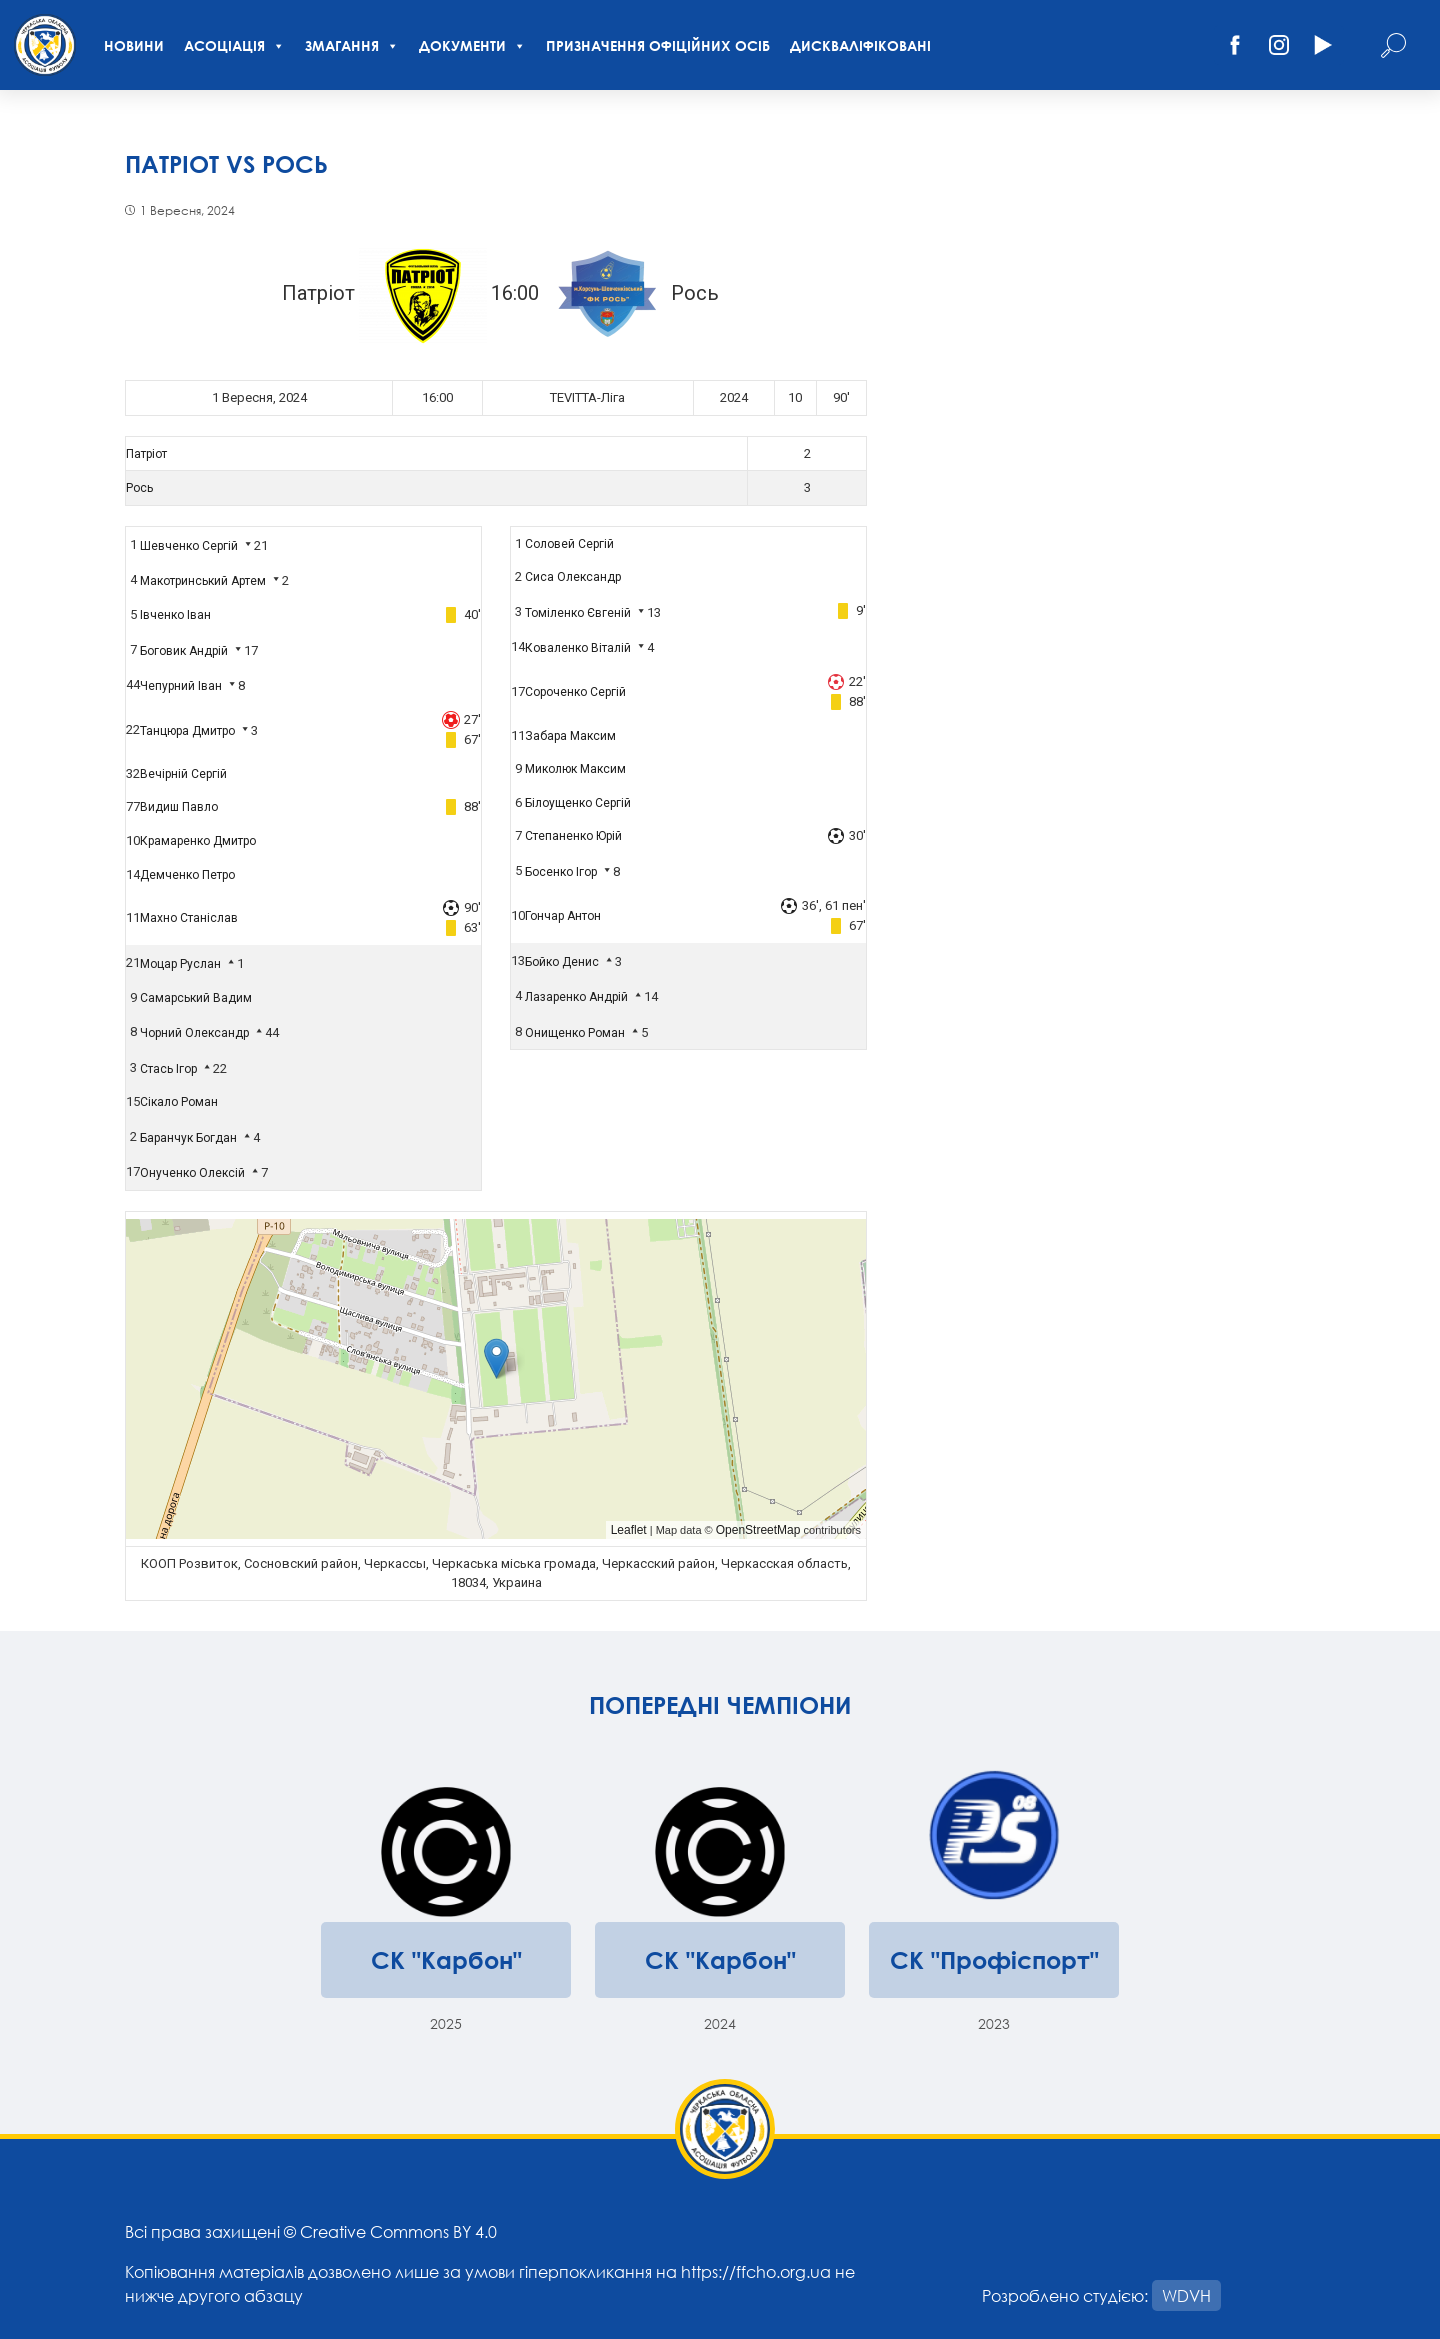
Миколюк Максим (575, 769)
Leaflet (629, 1530)
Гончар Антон (563, 916)
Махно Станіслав (189, 918)
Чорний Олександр (194, 1033)
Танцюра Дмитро (187, 731)
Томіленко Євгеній (578, 613)
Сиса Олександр (573, 577)
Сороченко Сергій (575, 692)
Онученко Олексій (192, 1173)
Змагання (352, 45)
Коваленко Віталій (578, 648)
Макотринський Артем (203, 581)
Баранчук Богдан (188, 1138)
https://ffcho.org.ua (756, 2271)
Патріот (146, 454)
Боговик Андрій (184, 651)
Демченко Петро (187, 875)
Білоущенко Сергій (578, 803)
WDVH (1186, 2295)
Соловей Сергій (569, 544)
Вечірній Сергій (183, 774)
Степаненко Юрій (573, 836)
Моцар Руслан (180, 964)
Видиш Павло (179, 807)
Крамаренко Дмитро (198, 841)
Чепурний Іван (181, 686)
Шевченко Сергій (189, 546)
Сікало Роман (179, 1102)
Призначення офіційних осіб (658, 45)
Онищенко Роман (575, 1033)
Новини (134, 45)
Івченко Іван (175, 615)
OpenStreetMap (758, 1530)
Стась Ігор (168, 1069)
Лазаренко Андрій (576, 997)
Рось (139, 488)
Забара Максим (570, 736)
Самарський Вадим (196, 998)
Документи (472, 45)
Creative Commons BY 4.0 (398, 2231)
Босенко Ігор (561, 872)
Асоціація (234, 45)
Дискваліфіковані (860, 45)
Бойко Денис (562, 962)
